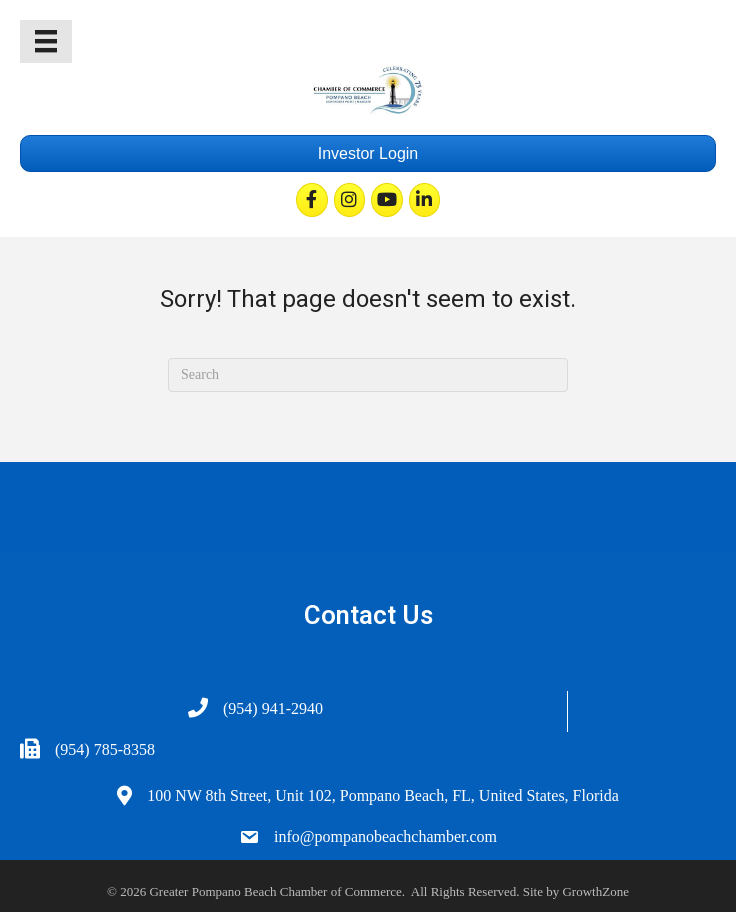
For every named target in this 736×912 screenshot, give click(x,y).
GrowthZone (595, 891)
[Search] (368, 375)
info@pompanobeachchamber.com (385, 836)
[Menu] (46, 41)
